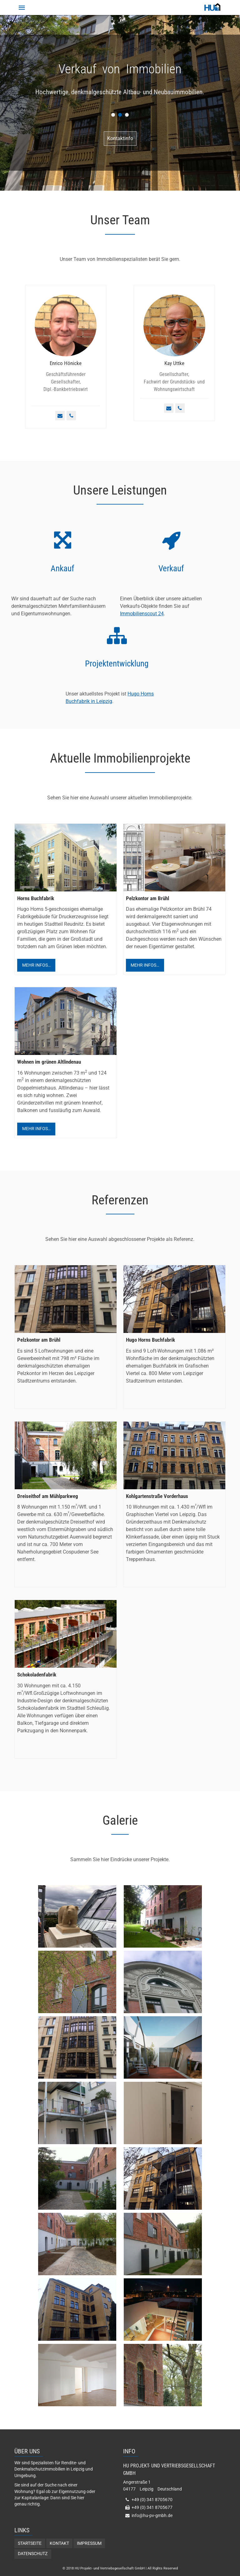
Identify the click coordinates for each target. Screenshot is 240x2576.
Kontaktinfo (120, 138)
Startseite (30, 2543)
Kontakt (59, 2543)
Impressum (89, 2543)
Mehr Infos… (36, 965)
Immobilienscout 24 (142, 614)
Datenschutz (33, 2553)
